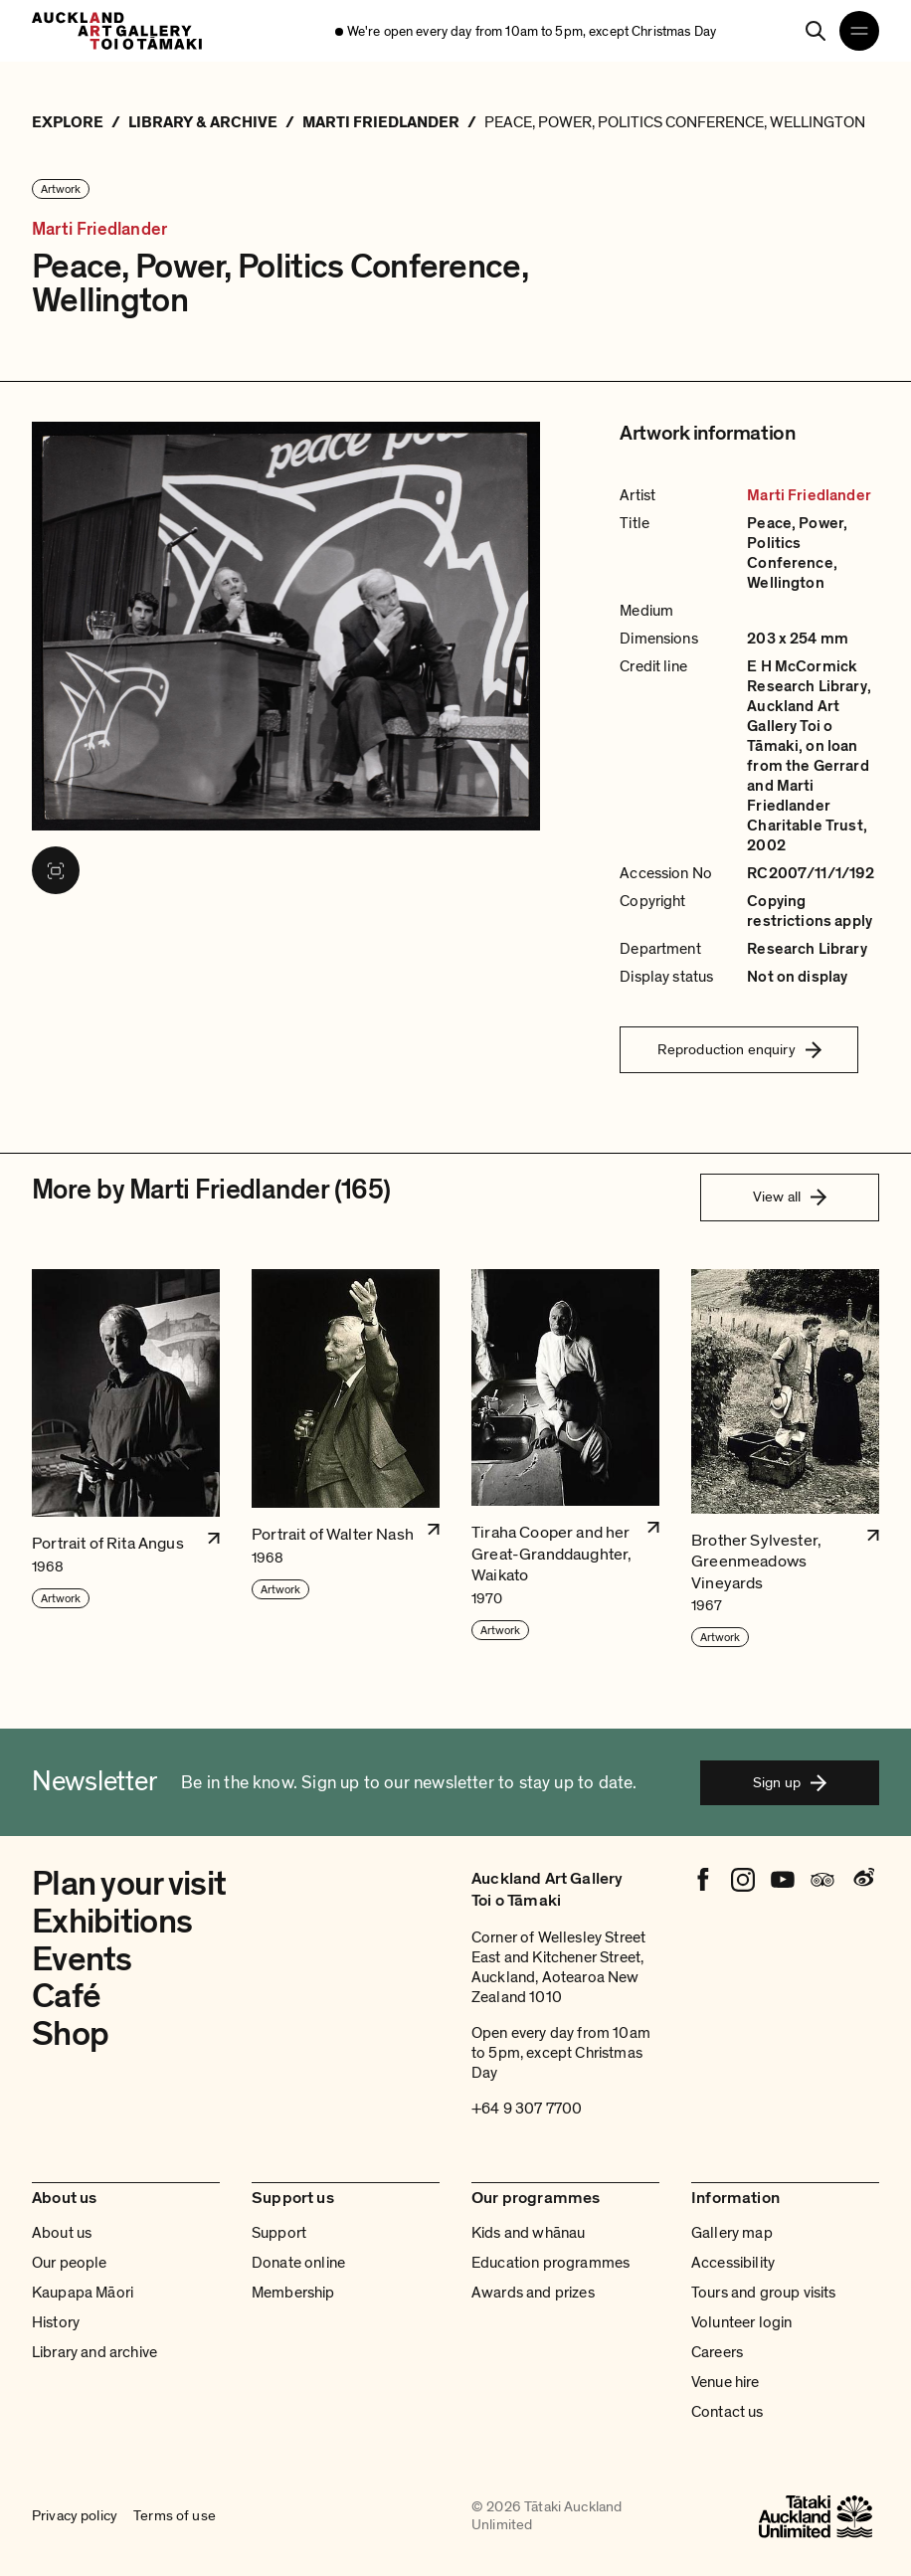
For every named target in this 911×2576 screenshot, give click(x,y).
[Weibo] (862, 1880)
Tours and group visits (763, 2292)
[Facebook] (703, 1880)
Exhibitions (112, 1921)
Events (82, 1959)
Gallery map (732, 2233)
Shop (70, 2034)
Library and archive (94, 2352)
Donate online (298, 2263)
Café (66, 1996)
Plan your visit (129, 1884)
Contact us (727, 2412)
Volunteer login (741, 2322)
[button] (126, 1459)
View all (789, 1196)
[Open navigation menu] (859, 31)
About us (61, 2233)
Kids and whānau (528, 2233)
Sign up (789, 1782)
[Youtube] (783, 1880)
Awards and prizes (533, 2292)
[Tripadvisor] (822, 1880)
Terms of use (174, 2516)
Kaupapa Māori (82, 2292)
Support (279, 2233)
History (56, 2322)
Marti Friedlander (99, 229)
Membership (293, 2292)
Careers (717, 2352)
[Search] (815, 31)
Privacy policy (74, 2516)
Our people (69, 2263)
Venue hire (725, 2382)
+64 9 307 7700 (526, 2108)
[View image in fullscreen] (56, 870)
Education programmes (550, 2263)
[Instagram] (743, 1880)
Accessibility (733, 2263)
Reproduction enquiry (739, 1049)
